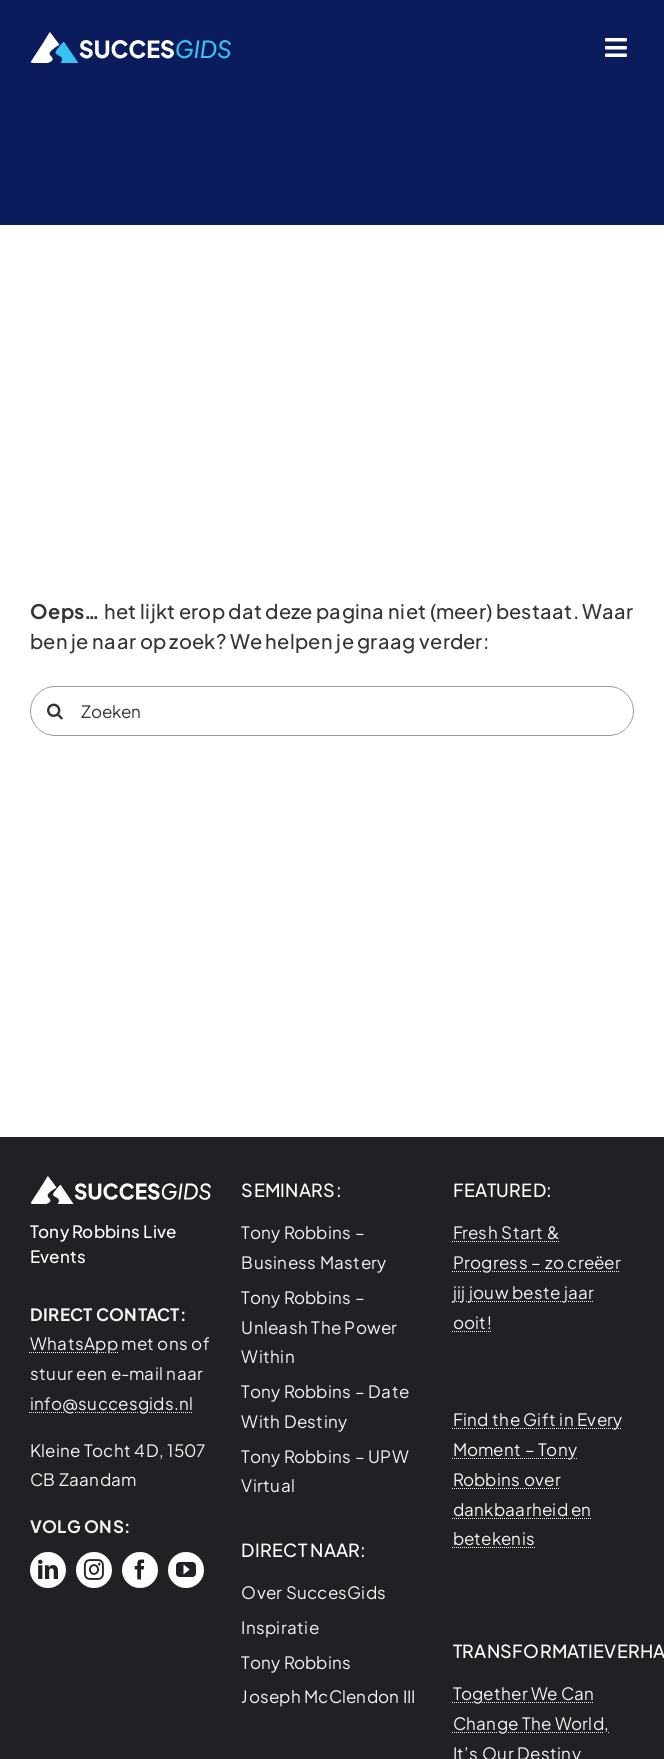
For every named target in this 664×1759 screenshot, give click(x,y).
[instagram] (94, 1570)
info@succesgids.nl (112, 1403)
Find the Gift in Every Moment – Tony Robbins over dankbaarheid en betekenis (538, 1478)
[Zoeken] (332, 711)
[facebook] (140, 1570)
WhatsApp (74, 1343)
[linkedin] (48, 1570)
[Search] (55, 711)
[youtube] (186, 1570)
